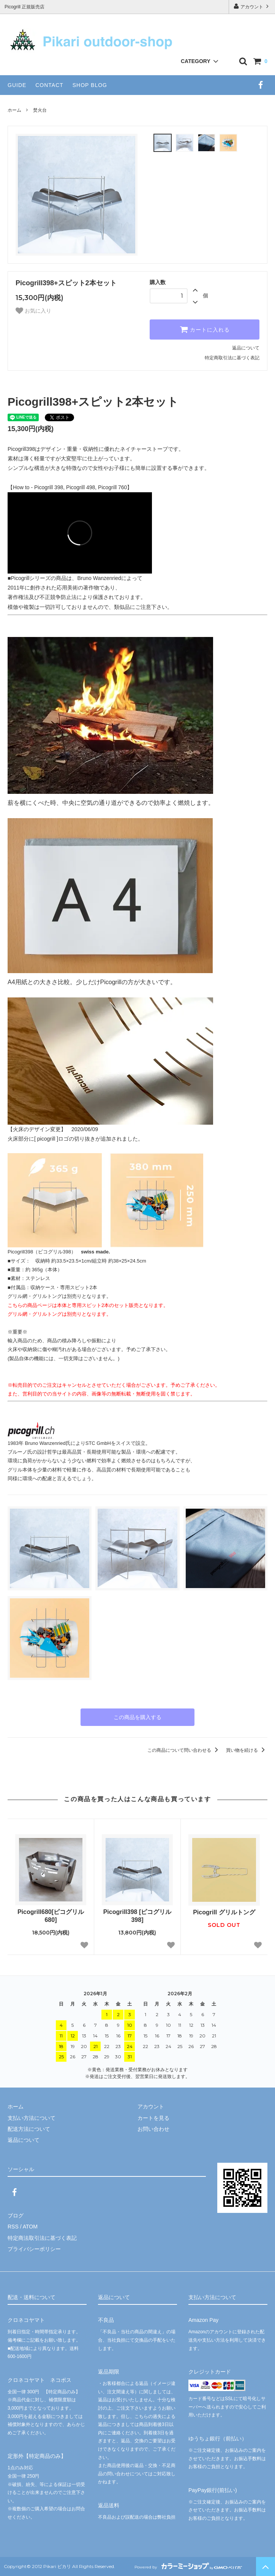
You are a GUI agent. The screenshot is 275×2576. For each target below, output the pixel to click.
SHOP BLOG (90, 85)
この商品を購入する (137, 1717)
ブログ (16, 2216)
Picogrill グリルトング (224, 1912)
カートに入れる (205, 329)
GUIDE (17, 85)
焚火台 (40, 110)
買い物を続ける (246, 1750)
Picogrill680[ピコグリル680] (50, 1916)
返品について (245, 348)
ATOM (30, 2227)
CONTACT (49, 85)
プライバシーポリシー (34, 2249)
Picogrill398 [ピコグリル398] (137, 1916)
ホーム (14, 110)
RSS (13, 2227)
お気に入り (33, 310)
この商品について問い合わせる (184, 1750)
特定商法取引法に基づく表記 (42, 2238)
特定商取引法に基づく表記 (232, 357)
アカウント (252, 6)
